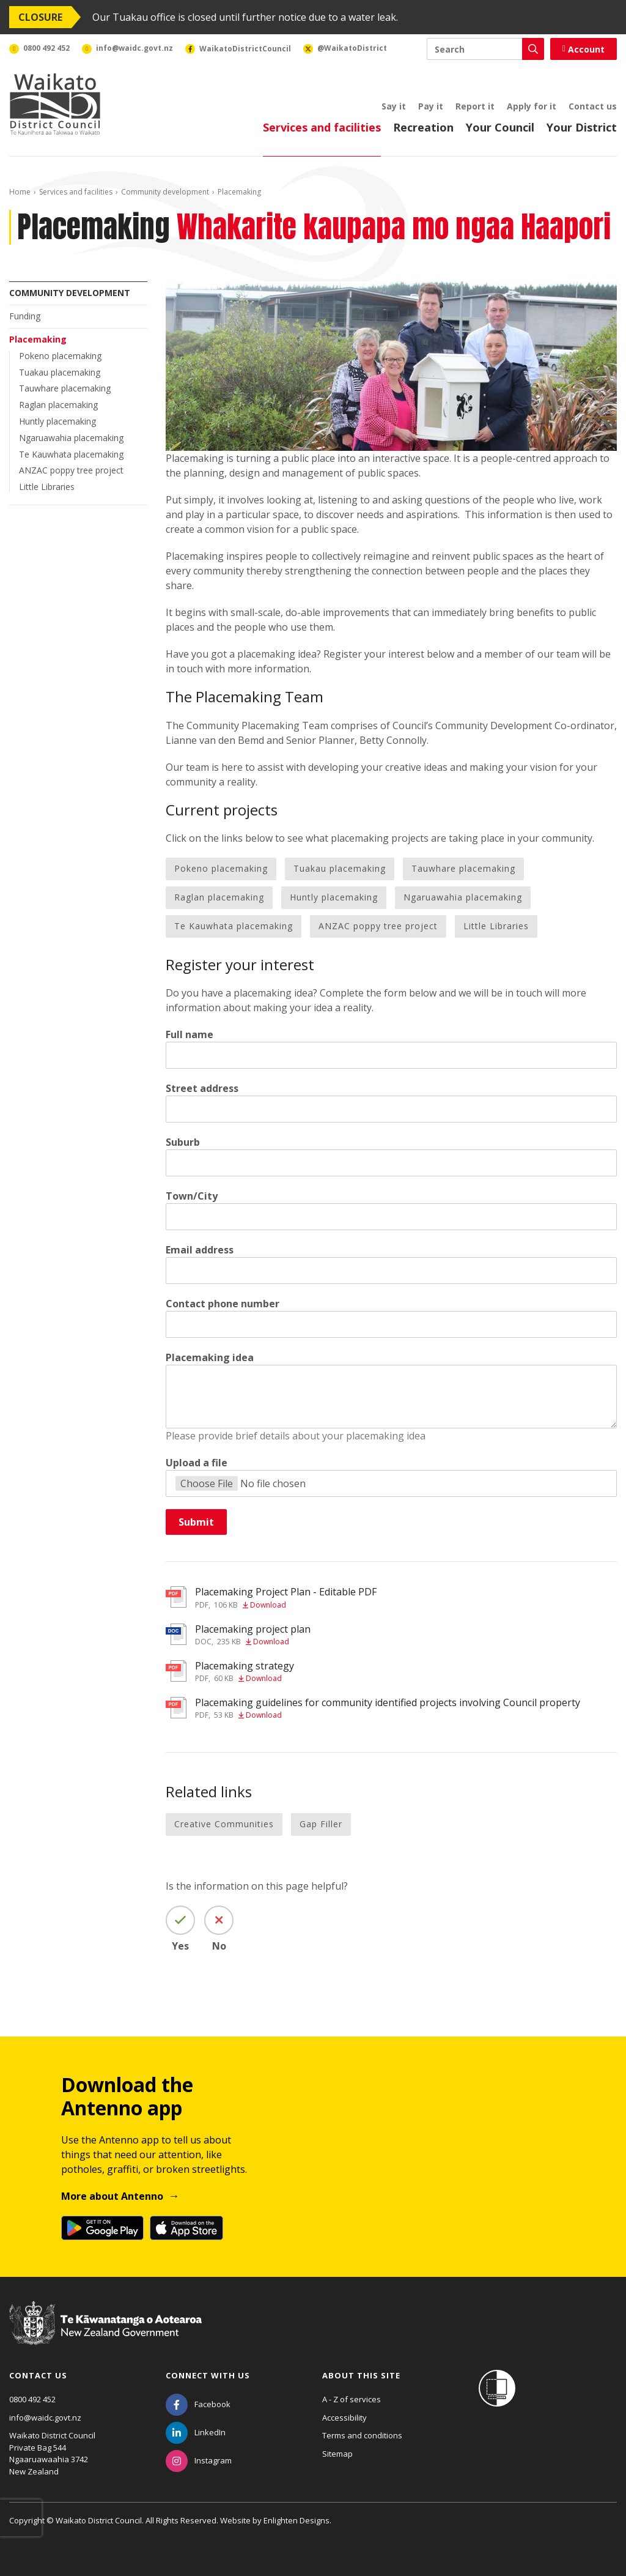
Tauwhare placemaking (65, 388)
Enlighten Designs (296, 2520)
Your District (582, 127)
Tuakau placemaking (59, 372)
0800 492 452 (32, 2399)
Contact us (593, 106)
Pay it (430, 106)
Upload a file (196, 1462)
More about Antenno (112, 2196)
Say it (393, 106)
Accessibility (344, 2417)
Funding (24, 316)
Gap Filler (321, 1824)
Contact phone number (222, 1303)
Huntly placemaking (57, 421)
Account (583, 49)
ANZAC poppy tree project (71, 470)
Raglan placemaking (58, 404)
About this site (361, 2375)
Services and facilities (322, 127)
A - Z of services (351, 2399)
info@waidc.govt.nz (45, 2417)
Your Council (500, 127)
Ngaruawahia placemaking (71, 438)
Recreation (423, 127)
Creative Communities (224, 1824)
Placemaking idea (210, 1357)
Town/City (192, 1196)
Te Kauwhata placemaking (71, 454)
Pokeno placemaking (60, 356)
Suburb (183, 1142)
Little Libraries (47, 486)
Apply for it (531, 106)
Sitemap (337, 2453)
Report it (475, 106)
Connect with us (208, 2375)
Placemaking (38, 339)
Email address (200, 1249)
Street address (202, 1088)
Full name (189, 1034)
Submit (196, 1522)
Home (20, 192)
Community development (165, 192)
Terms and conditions (362, 2435)
